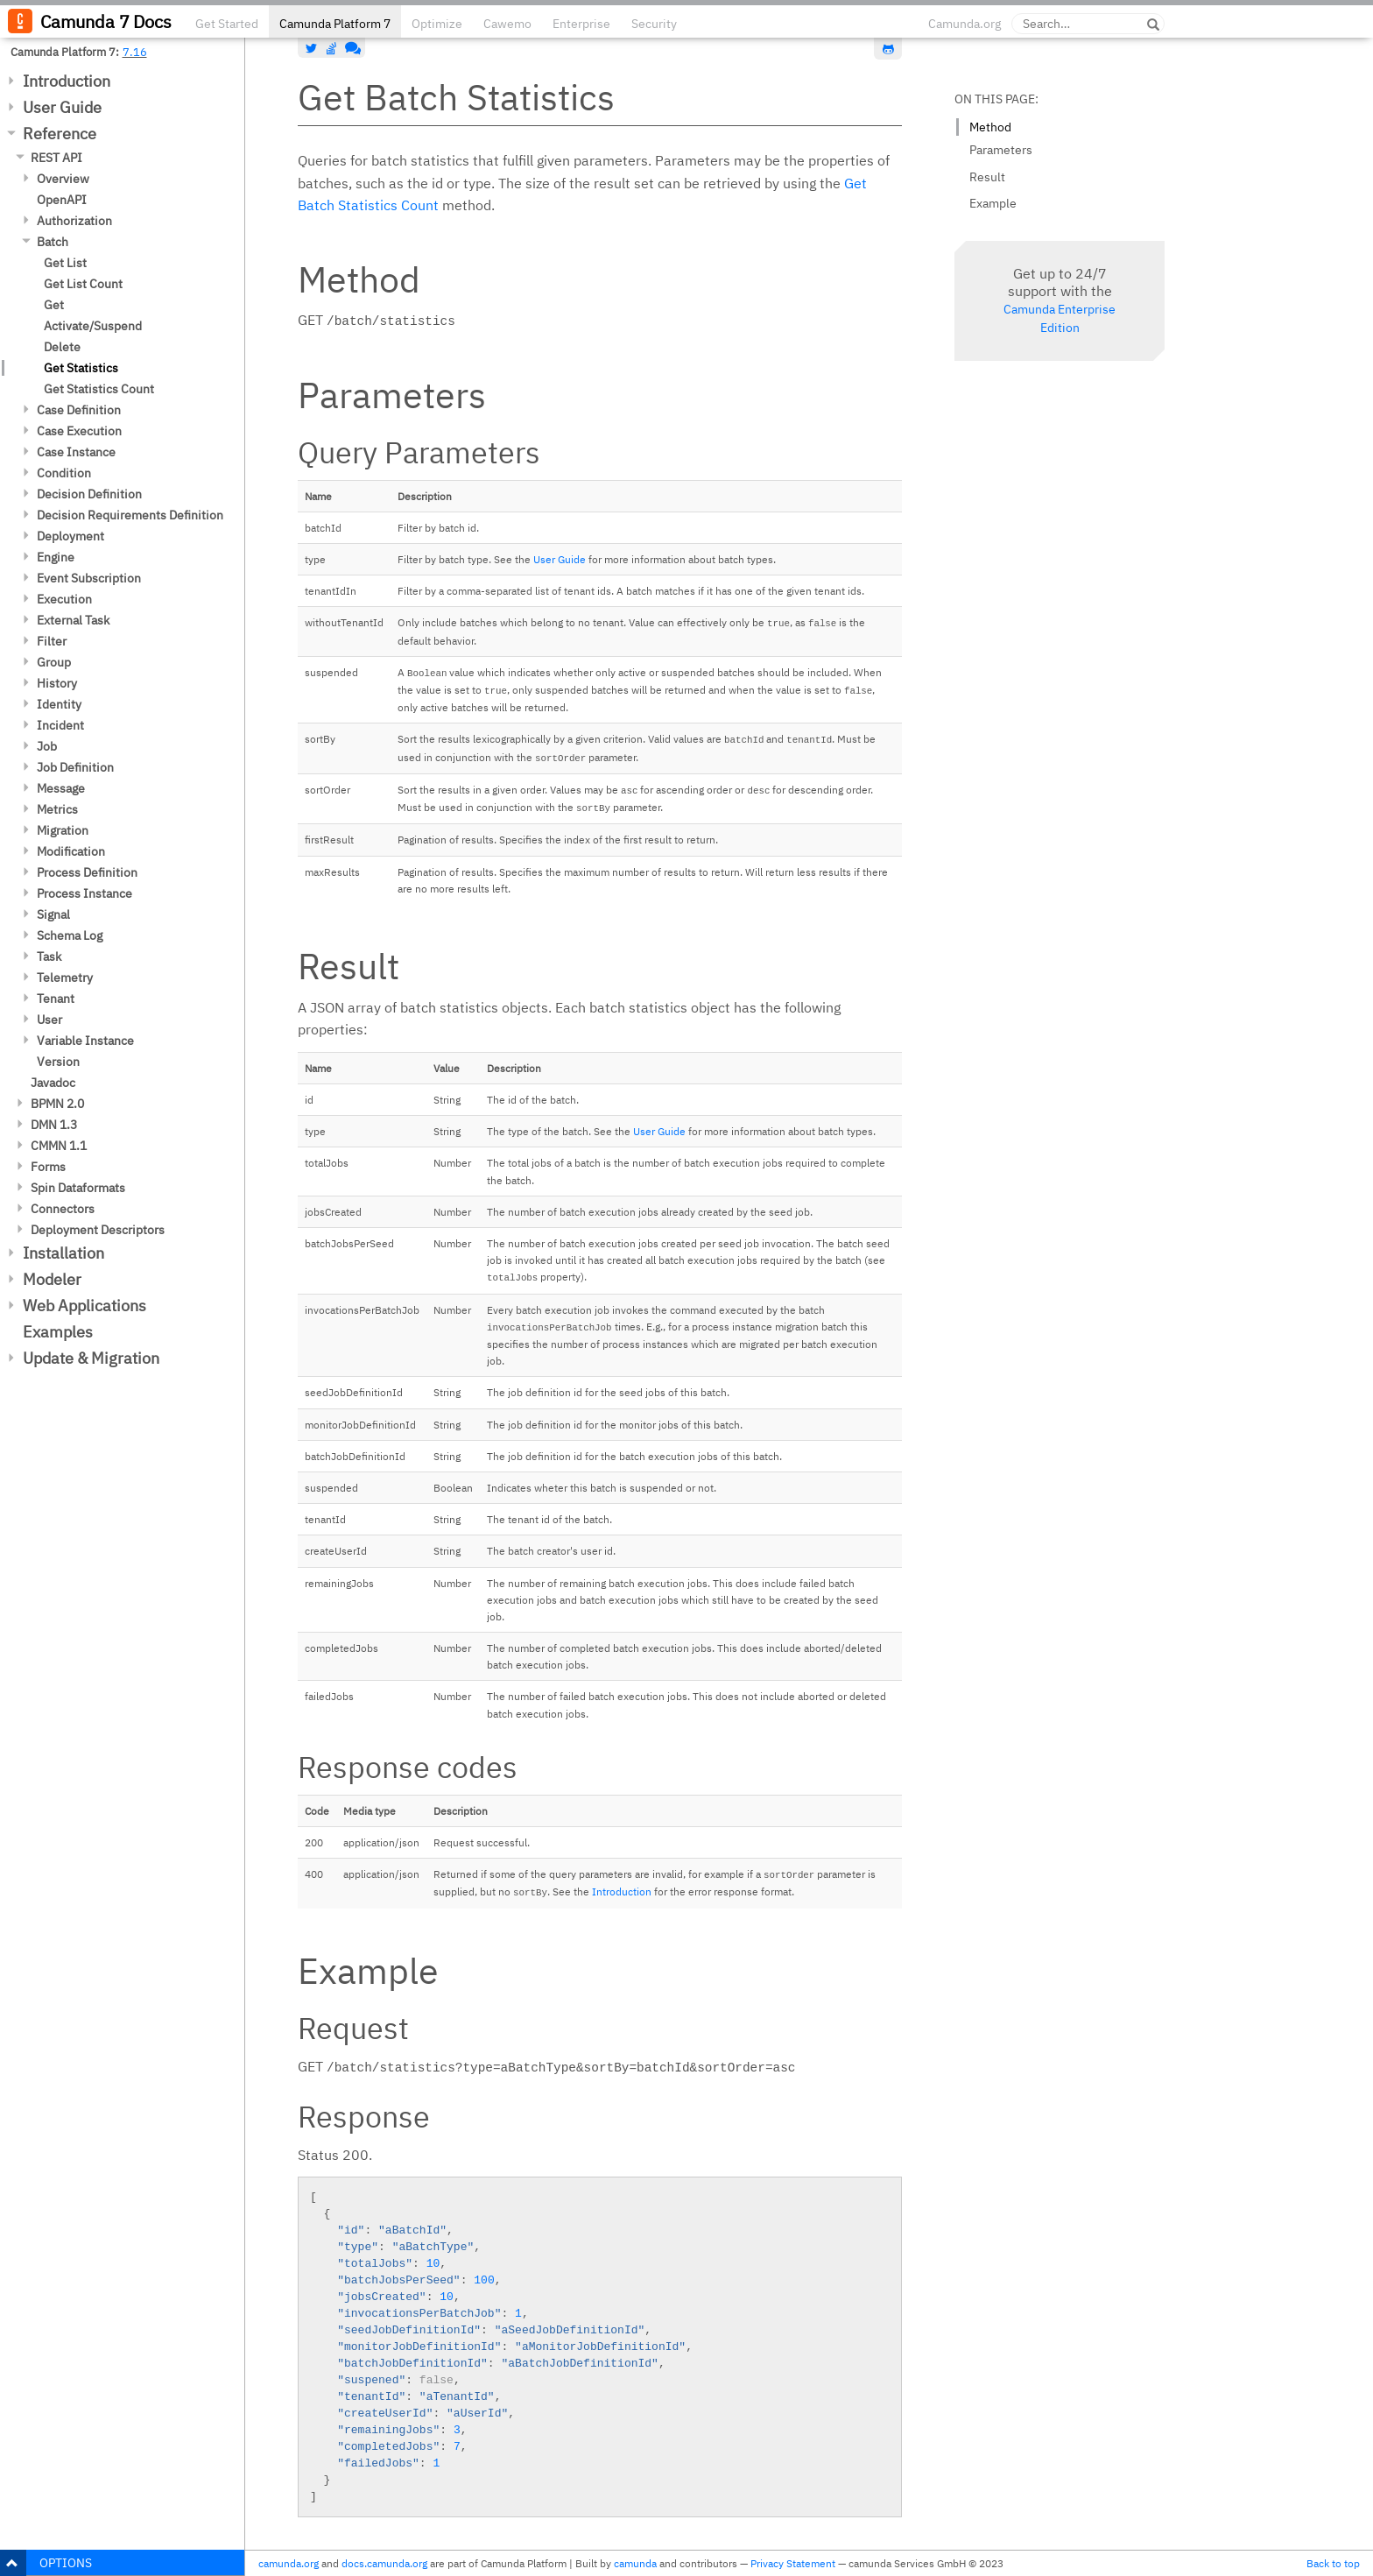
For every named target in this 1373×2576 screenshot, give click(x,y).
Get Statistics (81, 368)
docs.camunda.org (384, 2563)
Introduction (66, 81)
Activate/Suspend (93, 326)
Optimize (437, 24)
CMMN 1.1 (59, 1146)
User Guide (62, 107)
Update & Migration (91, 1358)
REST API (56, 158)
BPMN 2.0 (57, 1104)
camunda (635, 2563)
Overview (63, 179)
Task (49, 956)
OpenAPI (62, 200)
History (57, 683)
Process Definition (87, 872)
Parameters (1000, 150)
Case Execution (79, 431)
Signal (53, 914)
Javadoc (53, 1082)
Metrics (57, 809)
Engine (55, 557)
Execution (64, 599)
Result (987, 177)
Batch (52, 242)
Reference (59, 134)
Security (654, 24)
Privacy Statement (792, 2563)
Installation (63, 1253)
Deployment (70, 536)
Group (54, 662)
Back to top (1333, 2563)
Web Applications (84, 1305)
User (49, 1019)
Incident (60, 725)
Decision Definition (89, 494)
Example (993, 203)
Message (61, 788)
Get (54, 305)
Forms (48, 1167)
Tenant (55, 998)
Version (58, 1061)
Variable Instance (85, 1040)
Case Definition (79, 410)
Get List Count (83, 284)
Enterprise (581, 24)
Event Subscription (89, 578)
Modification (71, 851)
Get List (65, 263)
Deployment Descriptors (98, 1230)
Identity (59, 704)
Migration (62, 830)
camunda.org (288, 2563)
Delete (62, 347)
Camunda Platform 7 (335, 24)
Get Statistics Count (99, 389)
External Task (73, 620)
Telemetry (65, 977)
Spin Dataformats (78, 1188)
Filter (52, 641)
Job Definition (75, 767)
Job (47, 746)
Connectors (63, 1209)
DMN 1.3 (54, 1125)
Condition (64, 473)
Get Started (226, 24)
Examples (58, 1332)
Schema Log (69, 935)
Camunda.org (964, 24)
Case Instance (76, 452)
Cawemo (507, 24)
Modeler (52, 1279)
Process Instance (84, 893)
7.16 (135, 52)
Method (990, 127)
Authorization (74, 221)
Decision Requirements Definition (130, 515)
